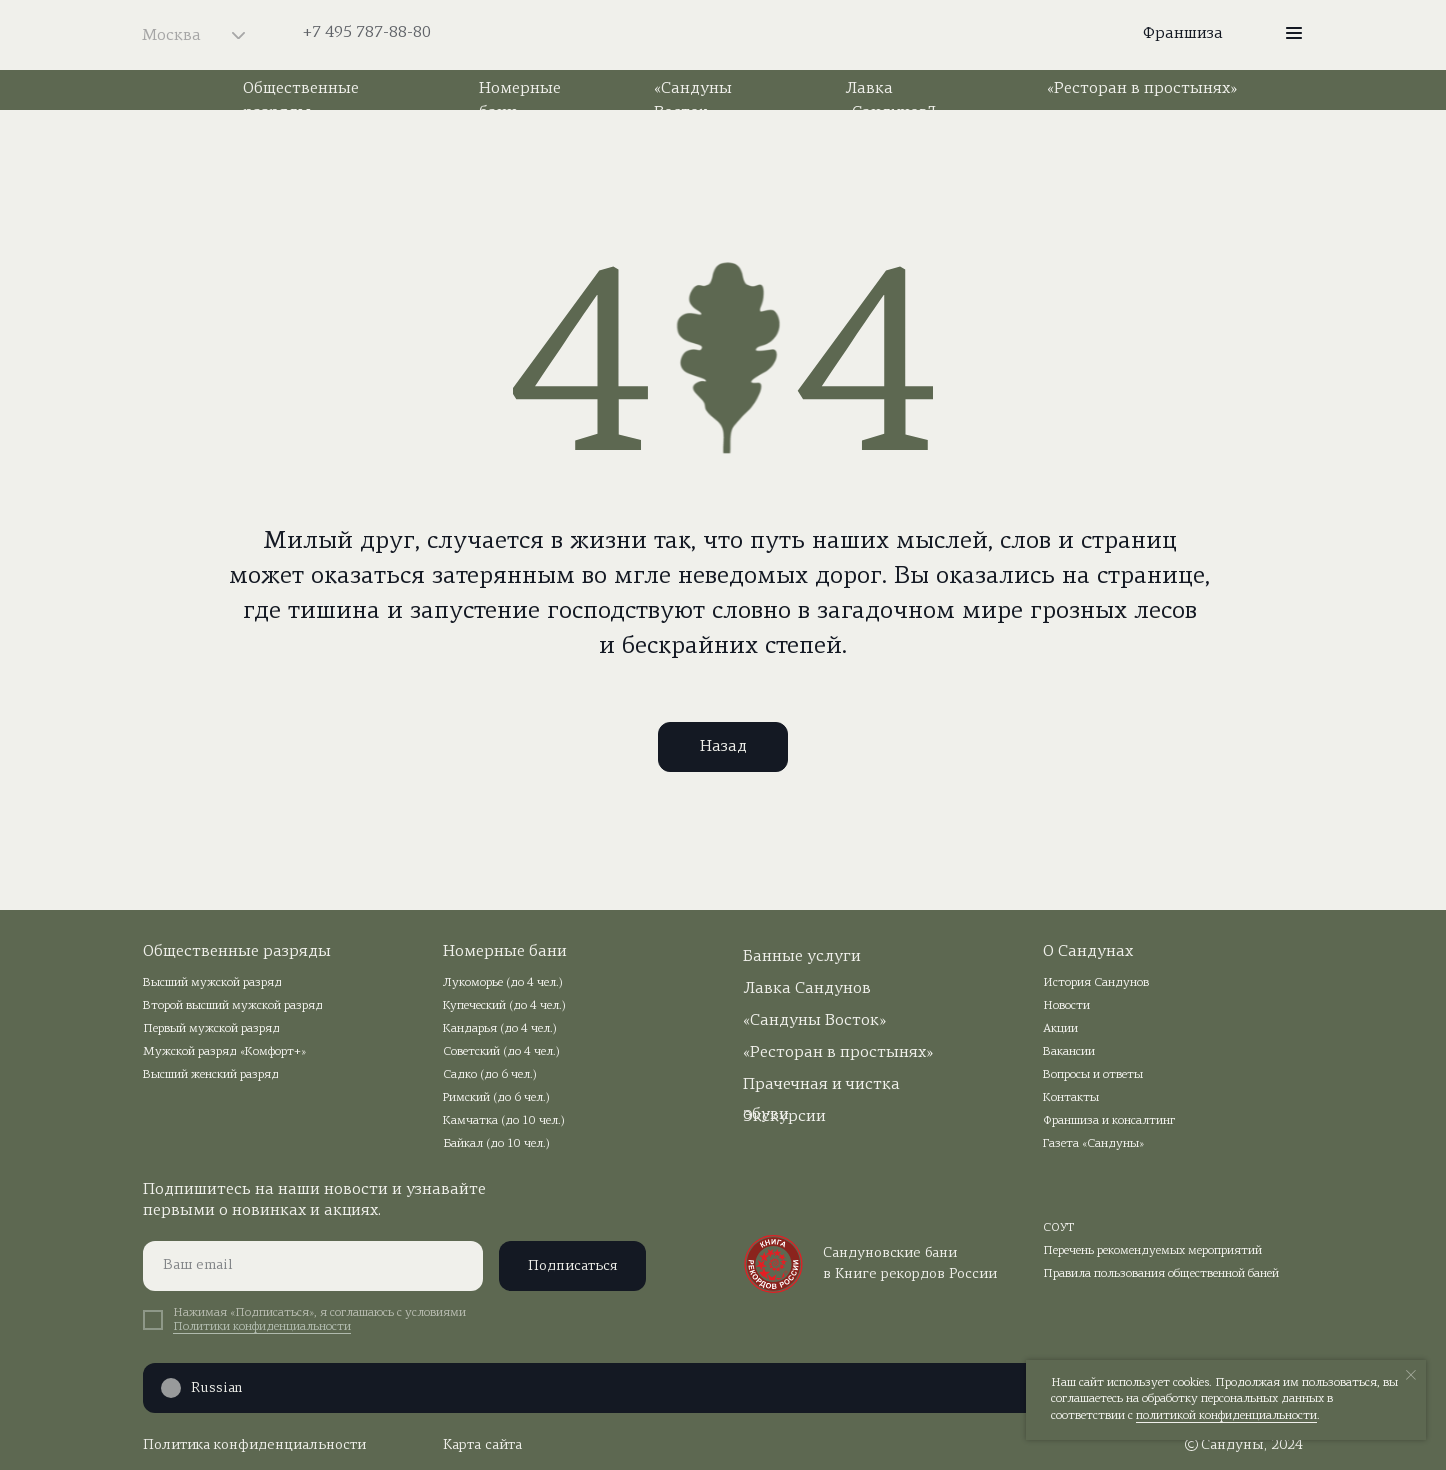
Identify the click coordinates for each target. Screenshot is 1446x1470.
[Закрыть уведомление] (1411, 1375)
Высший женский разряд (211, 1075)
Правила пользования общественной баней (1161, 1274)
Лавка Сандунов (807, 989)
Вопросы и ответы (1093, 1075)
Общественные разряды (237, 952)
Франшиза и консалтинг (1109, 1121)
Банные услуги (802, 957)
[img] (723, 35)
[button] (1294, 33)
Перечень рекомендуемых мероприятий (1152, 1251)
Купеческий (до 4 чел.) (504, 1006)
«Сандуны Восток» (814, 1021)
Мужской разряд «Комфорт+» (224, 1052)
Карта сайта (482, 1445)
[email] (313, 1266)
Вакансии (1069, 1052)
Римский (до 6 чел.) (496, 1098)
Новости (1066, 1006)
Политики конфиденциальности (262, 1327)
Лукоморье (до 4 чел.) (503, 983)
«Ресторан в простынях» (1142, 89)
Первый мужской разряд (211, 1029)
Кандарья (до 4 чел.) (500, 1029)
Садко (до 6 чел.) (490, 1075)
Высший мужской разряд (212, 983)
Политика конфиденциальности (254, 1445)
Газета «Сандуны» (1093, 1144)
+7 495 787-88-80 (367, 33)
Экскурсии (784, 1117)
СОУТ (1059, 1228)
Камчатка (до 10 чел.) (504, 1121)
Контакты (1071, 1098)
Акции (1060, 1029)
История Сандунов (1096, 983)
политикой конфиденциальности (1226, 1416)
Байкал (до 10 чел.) (496, 1144)
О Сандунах (1088, 952)
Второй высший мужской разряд (233, 1006)
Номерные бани (505, 952)
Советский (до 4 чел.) (501, 1052)
